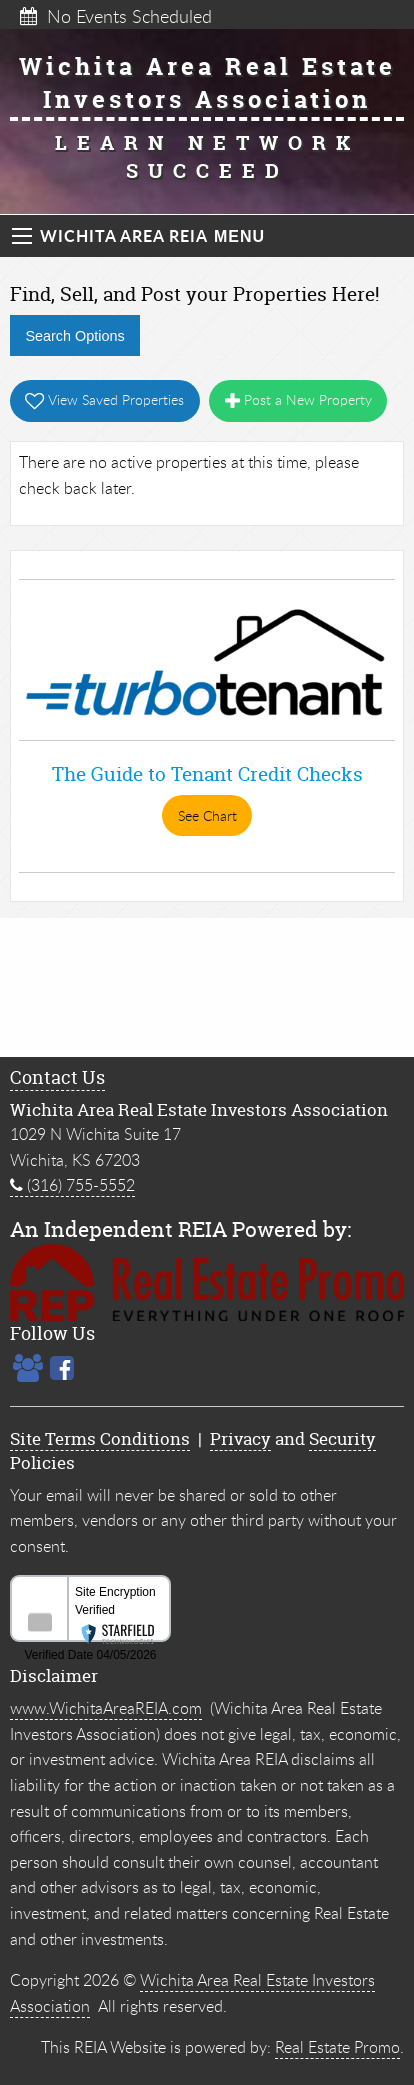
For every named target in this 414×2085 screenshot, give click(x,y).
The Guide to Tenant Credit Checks (207, 774)
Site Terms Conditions (100, 1438)
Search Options (74, 336)
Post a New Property (298, 399)
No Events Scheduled (116, 16)
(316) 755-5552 (72, 1185)
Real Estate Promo (337, 2047)
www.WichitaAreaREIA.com (106, 1708)
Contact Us (57, 1077)
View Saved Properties (104, 399)
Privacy (240, 1438)
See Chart (207, 815)
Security (342, 1438)
